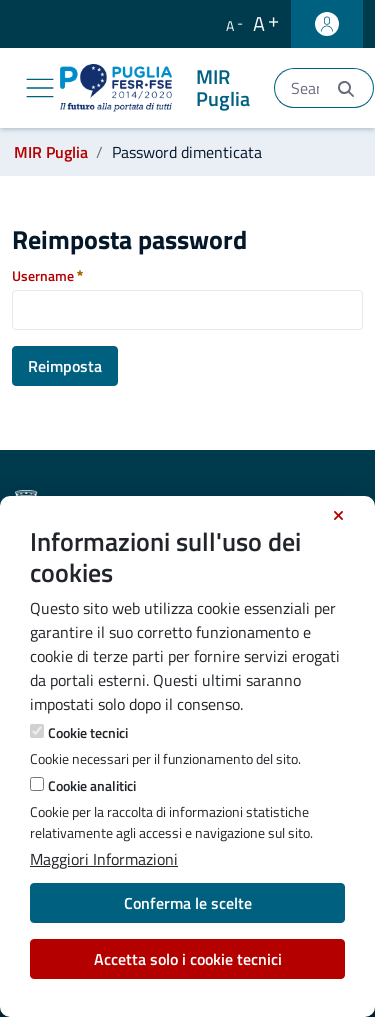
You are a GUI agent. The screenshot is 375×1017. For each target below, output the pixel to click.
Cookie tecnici (88, 732)
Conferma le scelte (188, 903)
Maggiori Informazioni (104, 859)
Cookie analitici (92, 785)
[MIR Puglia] (159, 88)
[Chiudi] (338, 516)
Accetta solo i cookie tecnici (188, 959)
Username (47, 275)
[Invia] (346, 88)
